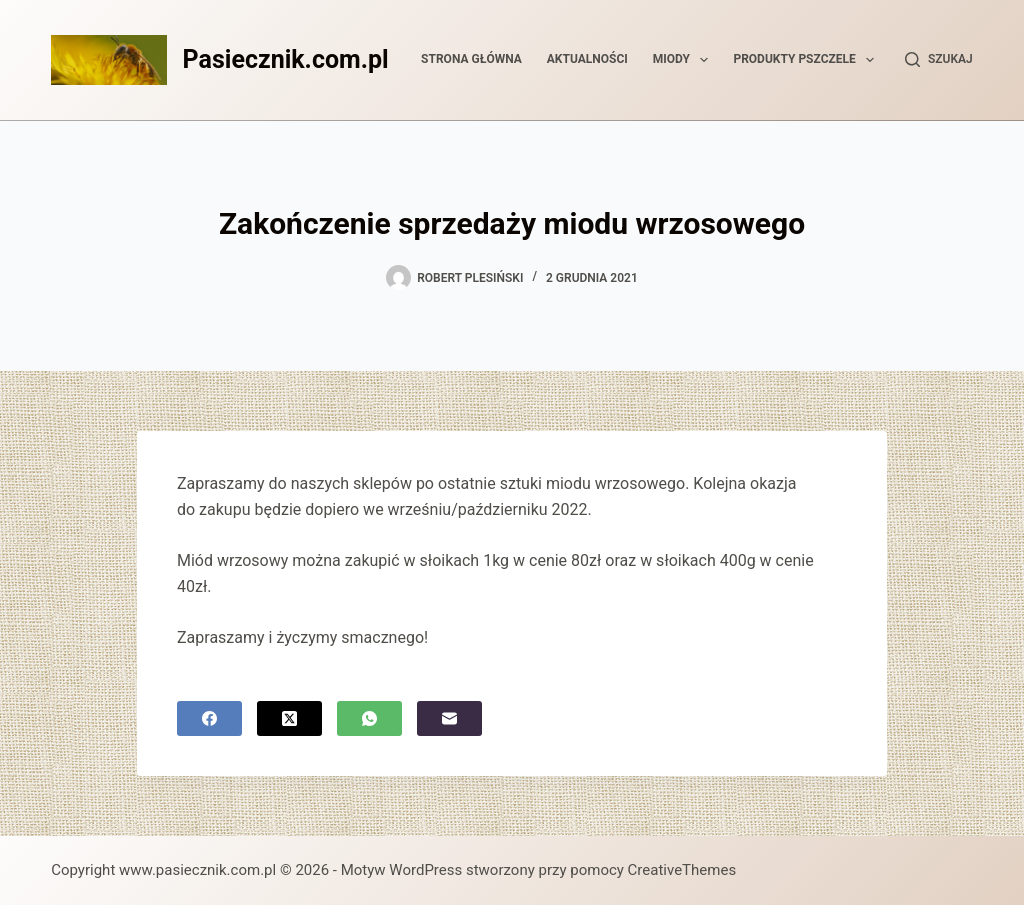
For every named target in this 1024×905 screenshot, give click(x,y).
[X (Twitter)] (289, 718)
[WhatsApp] (369, 718)
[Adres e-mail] (449, 718)
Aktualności (587, 59)
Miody (685, 60)
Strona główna (471, 59)
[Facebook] (209, 718)
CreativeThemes (682, 870)
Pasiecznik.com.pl (286, 59)
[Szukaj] (939, 60)
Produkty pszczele (807, 60)
